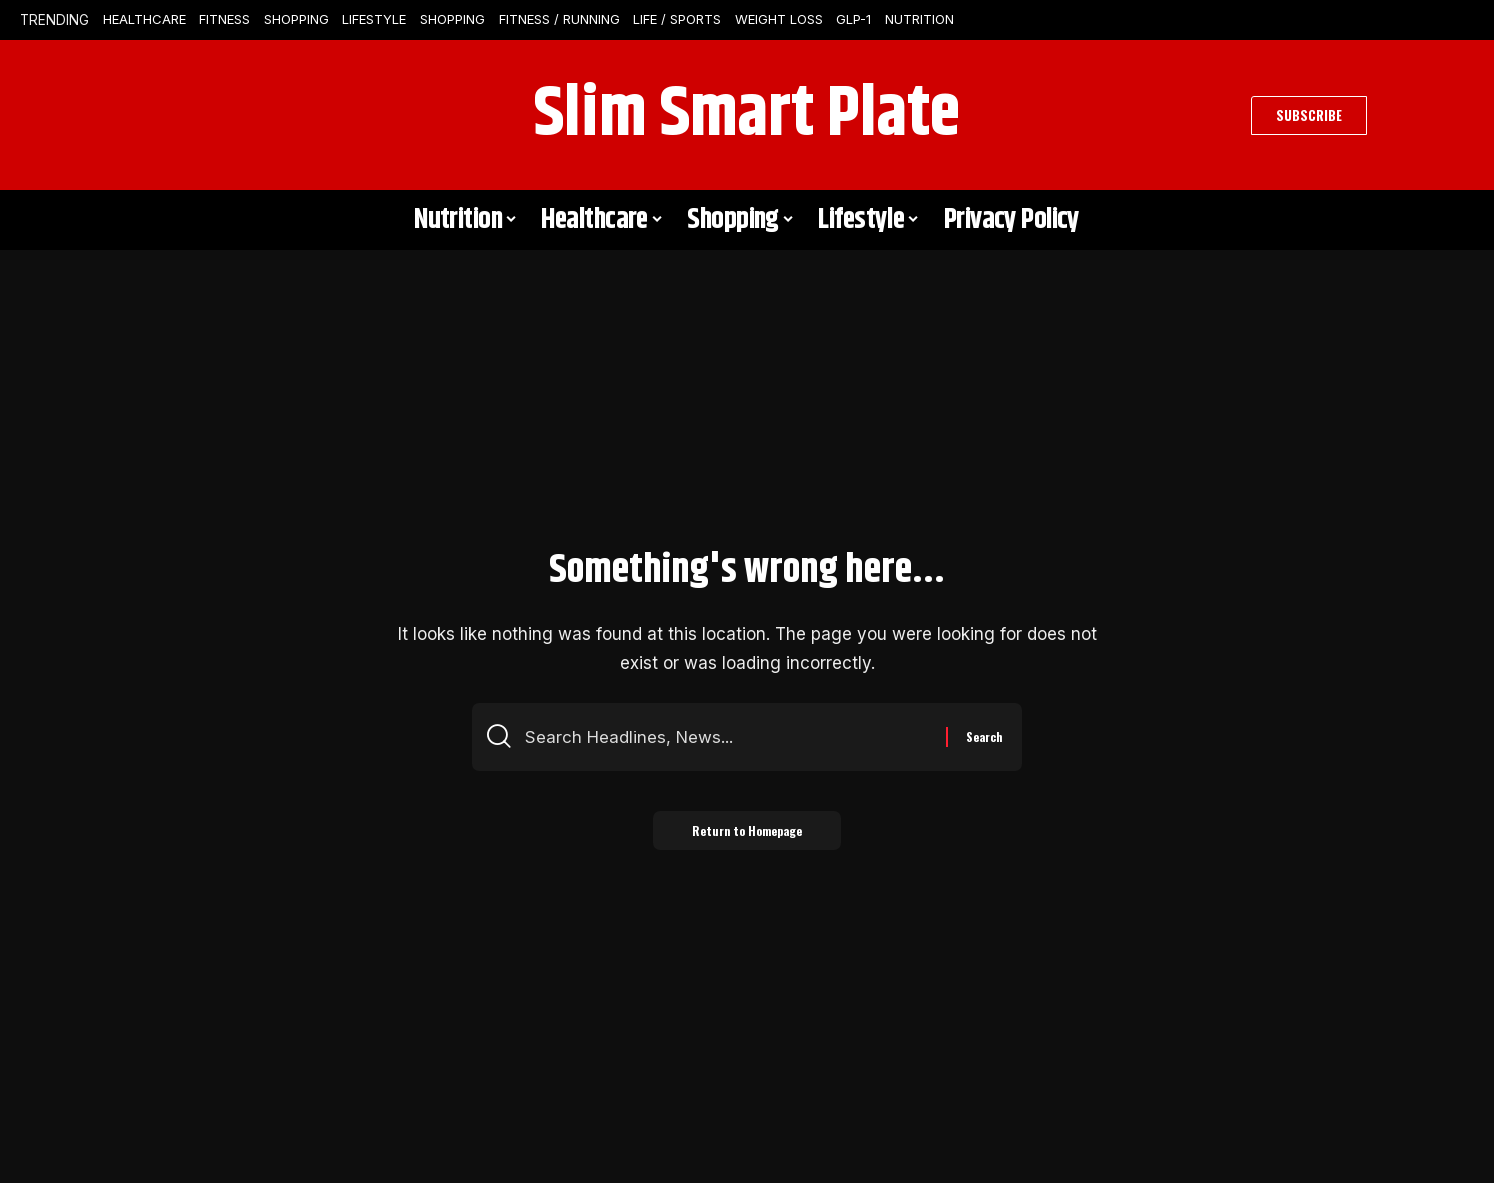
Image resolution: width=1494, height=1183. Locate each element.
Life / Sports (677, 19)
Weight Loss (779, 19)
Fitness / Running (559, 19)
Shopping (296, 19)
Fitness (224, 19)
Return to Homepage (747, 830)
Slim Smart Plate (747, 115)
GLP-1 (853, 19)
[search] (152, 115)
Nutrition (919, 19)
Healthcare (144, 19)
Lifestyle (374, 19)
